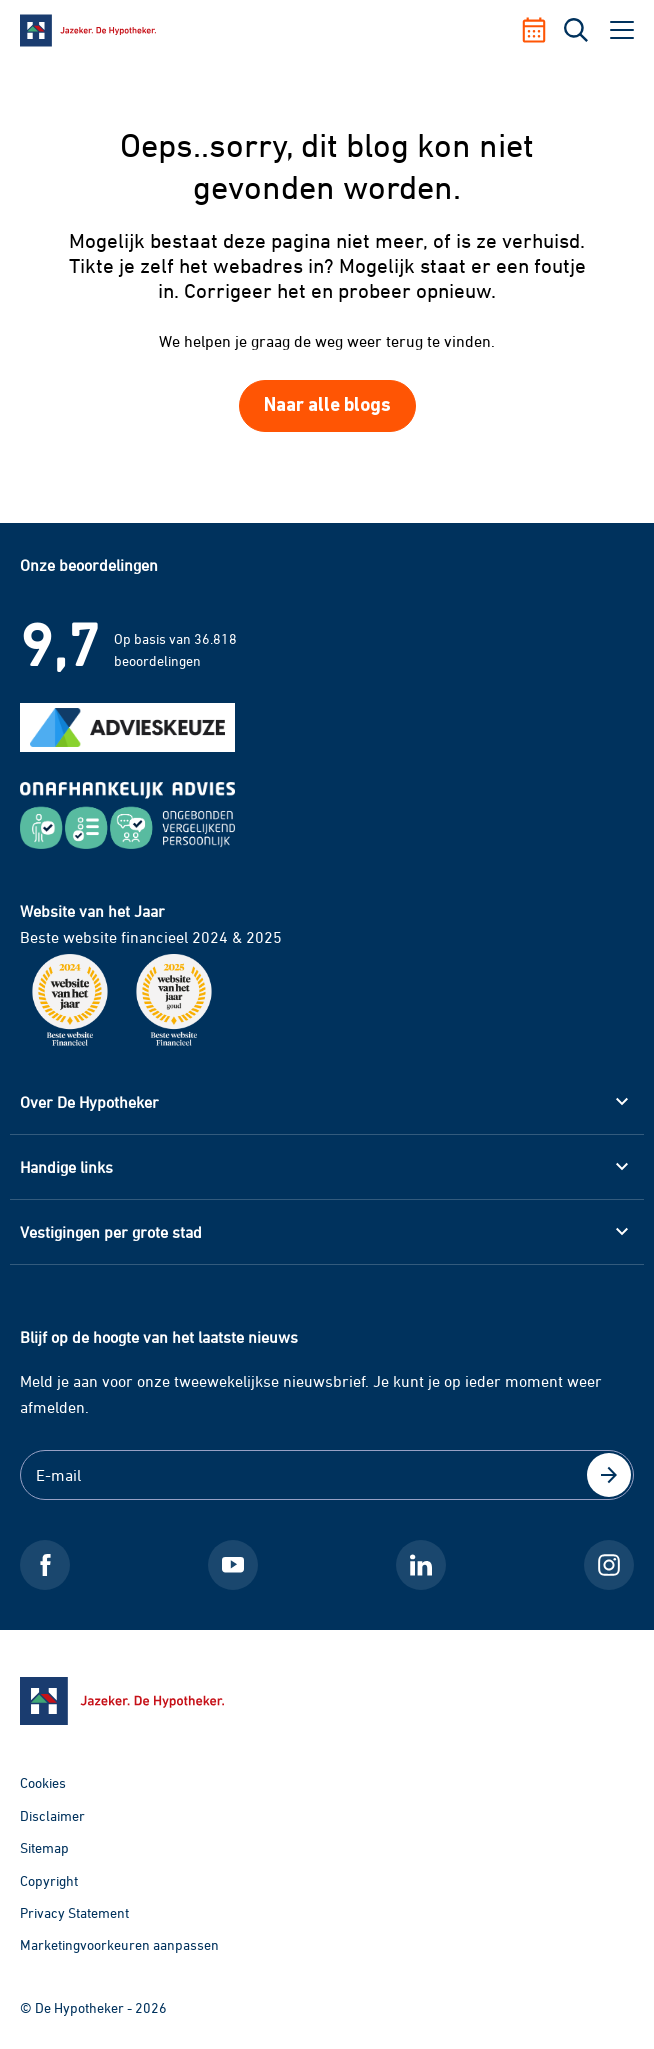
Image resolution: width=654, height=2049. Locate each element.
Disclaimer (52, 1815)
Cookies (43, 1782)
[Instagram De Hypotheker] (609, 1565)
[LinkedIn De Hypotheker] (421, 1565)
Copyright (49, 1880)
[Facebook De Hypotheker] (45, 1565)
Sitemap (44, 1847)
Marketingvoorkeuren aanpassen (119, 1944)
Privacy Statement (74, 1912)
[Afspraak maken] (541, 30)
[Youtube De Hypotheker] (233, 1565)
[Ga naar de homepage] (327, 1701)
